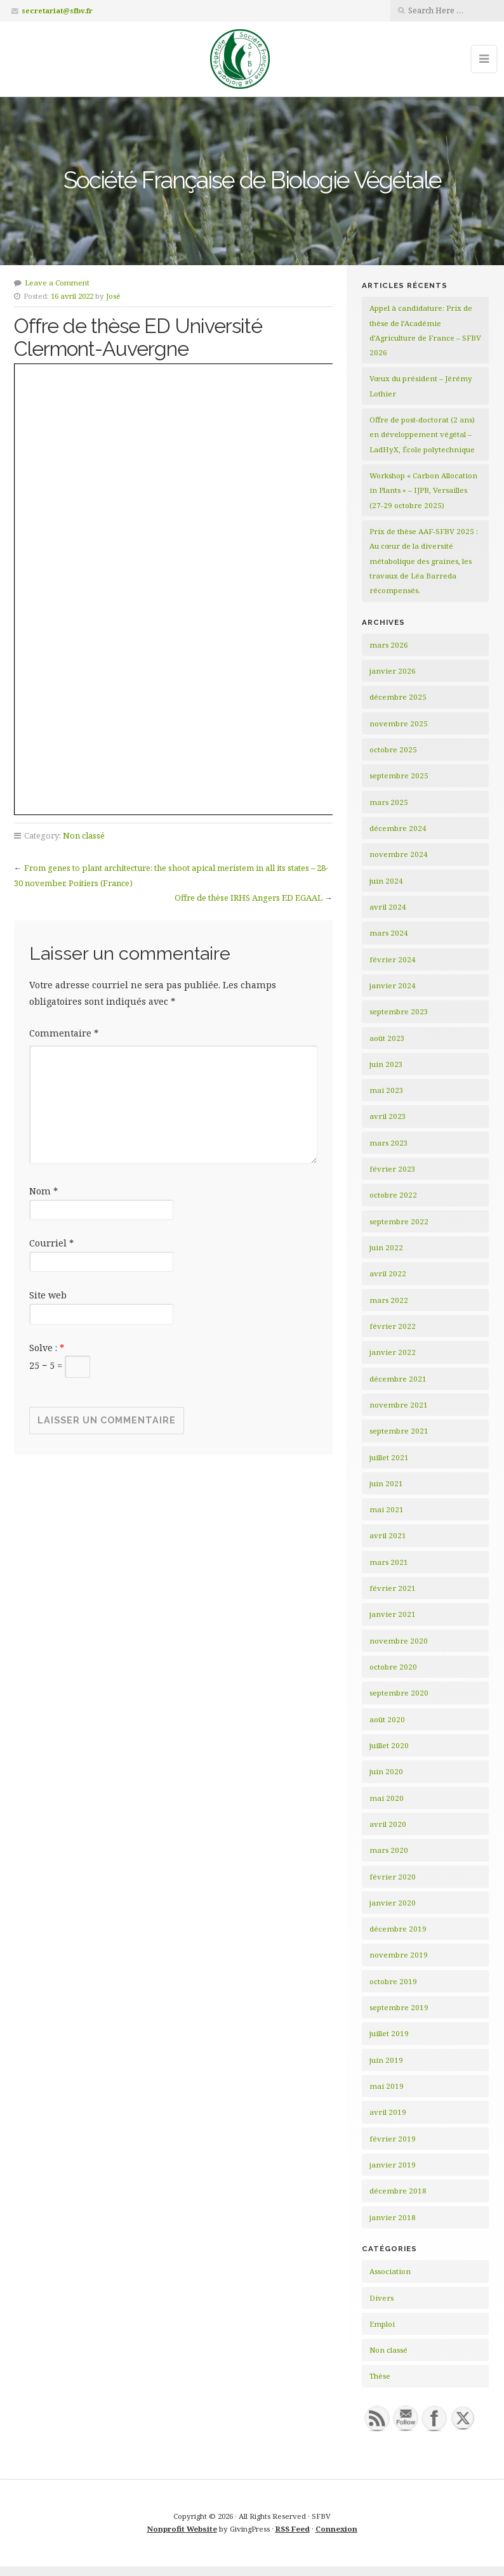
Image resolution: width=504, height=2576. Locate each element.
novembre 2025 (398, 723)
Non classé (84, 835)
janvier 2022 (392, 1352)
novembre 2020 (398, 1640)
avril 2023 (387, 1116)
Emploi (382, 2324)
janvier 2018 (392, 2217)
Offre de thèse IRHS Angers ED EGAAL (248, 897)
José (113, 296)
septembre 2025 (398, 775)
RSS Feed (292, 2529)
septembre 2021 (398, 1430)
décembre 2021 (398, 1378)
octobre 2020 (393, 1666)
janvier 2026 (392, 671)
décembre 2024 (398, 828)
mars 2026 (388, 645)
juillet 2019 (389, 2033)
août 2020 (387, 1719)
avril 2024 (387, 907)
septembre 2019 (398, 2007)
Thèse (379, 2376)
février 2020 (392, 1876)
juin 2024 (386, 881)
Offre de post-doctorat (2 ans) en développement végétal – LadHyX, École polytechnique (422, 434)
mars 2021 (388, 1562)
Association (390, 2271)
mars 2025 (388, 802)
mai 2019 (386, 2086)
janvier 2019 (392, 2164)
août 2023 (387, 1038)
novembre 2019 (398, 1954)
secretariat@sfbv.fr (57, 10)
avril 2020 (387, 1824)
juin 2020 (386, 1771)
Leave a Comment (57, 282)
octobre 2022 (393, 1195)
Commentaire (63, 1033)
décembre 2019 (398, 1928)
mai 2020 (386, 1798)
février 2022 (392, 1326)
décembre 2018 (398, 2190)
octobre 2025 (393, 749)
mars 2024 (388, 933)
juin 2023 (386, 1064)
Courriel (51, 1243)
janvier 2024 (392, 985)
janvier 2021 (392, 1614)
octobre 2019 (393, 1981)
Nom (43, 1191)
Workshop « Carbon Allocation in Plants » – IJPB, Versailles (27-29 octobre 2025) (423, 490)
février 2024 (392, 959)
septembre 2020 (398, 1692)
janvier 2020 (392, 1902)
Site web (48, 1295)
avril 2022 (387, 1273)
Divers (381, 2298)
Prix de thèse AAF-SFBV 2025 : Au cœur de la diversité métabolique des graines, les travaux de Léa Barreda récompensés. (423, 560)
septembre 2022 (398, 1221)
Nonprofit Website (182, 2529)
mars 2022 (388, 1300)
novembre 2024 (398, 854)
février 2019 (392, 2138)
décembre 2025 (398, 697)
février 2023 (392, 1169)
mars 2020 (388, 1850)
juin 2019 (386, 2060)
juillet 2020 (389, 1745)
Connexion (336, 2529)
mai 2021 (386, 1509)
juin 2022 (386, 1247)
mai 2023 (386, 1090)
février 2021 (392, 1588)
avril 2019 (387, 2112)
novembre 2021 (398, 1404)
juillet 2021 (389, 1457)
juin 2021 (386, 1483)
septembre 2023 (398, 1011)
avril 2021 (387, 1535)
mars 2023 (388, 1142)
